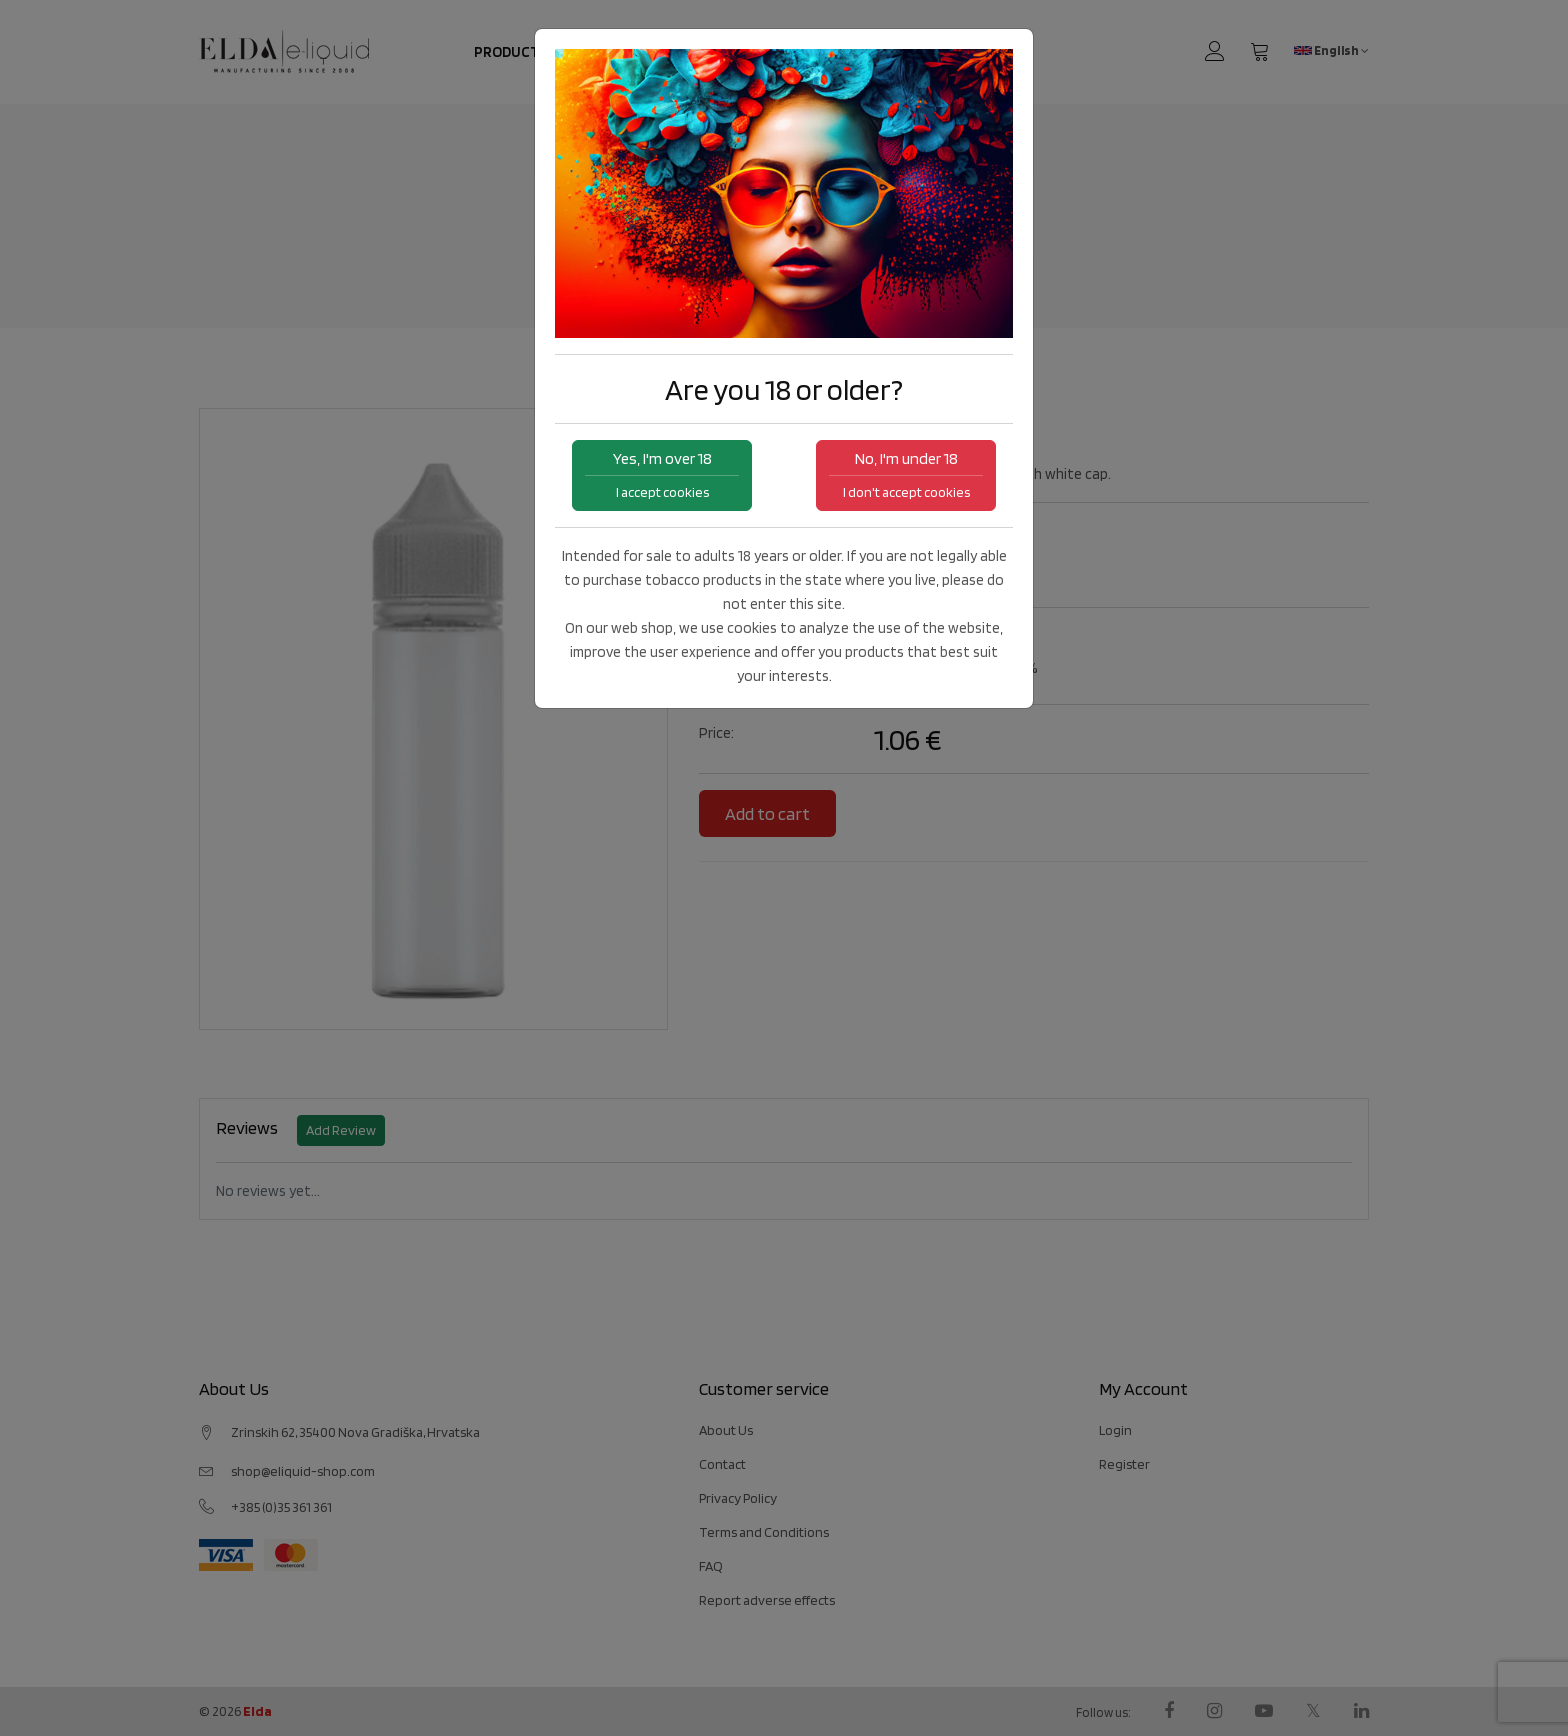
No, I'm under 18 (906, 474)
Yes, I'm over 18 (662, 474)
